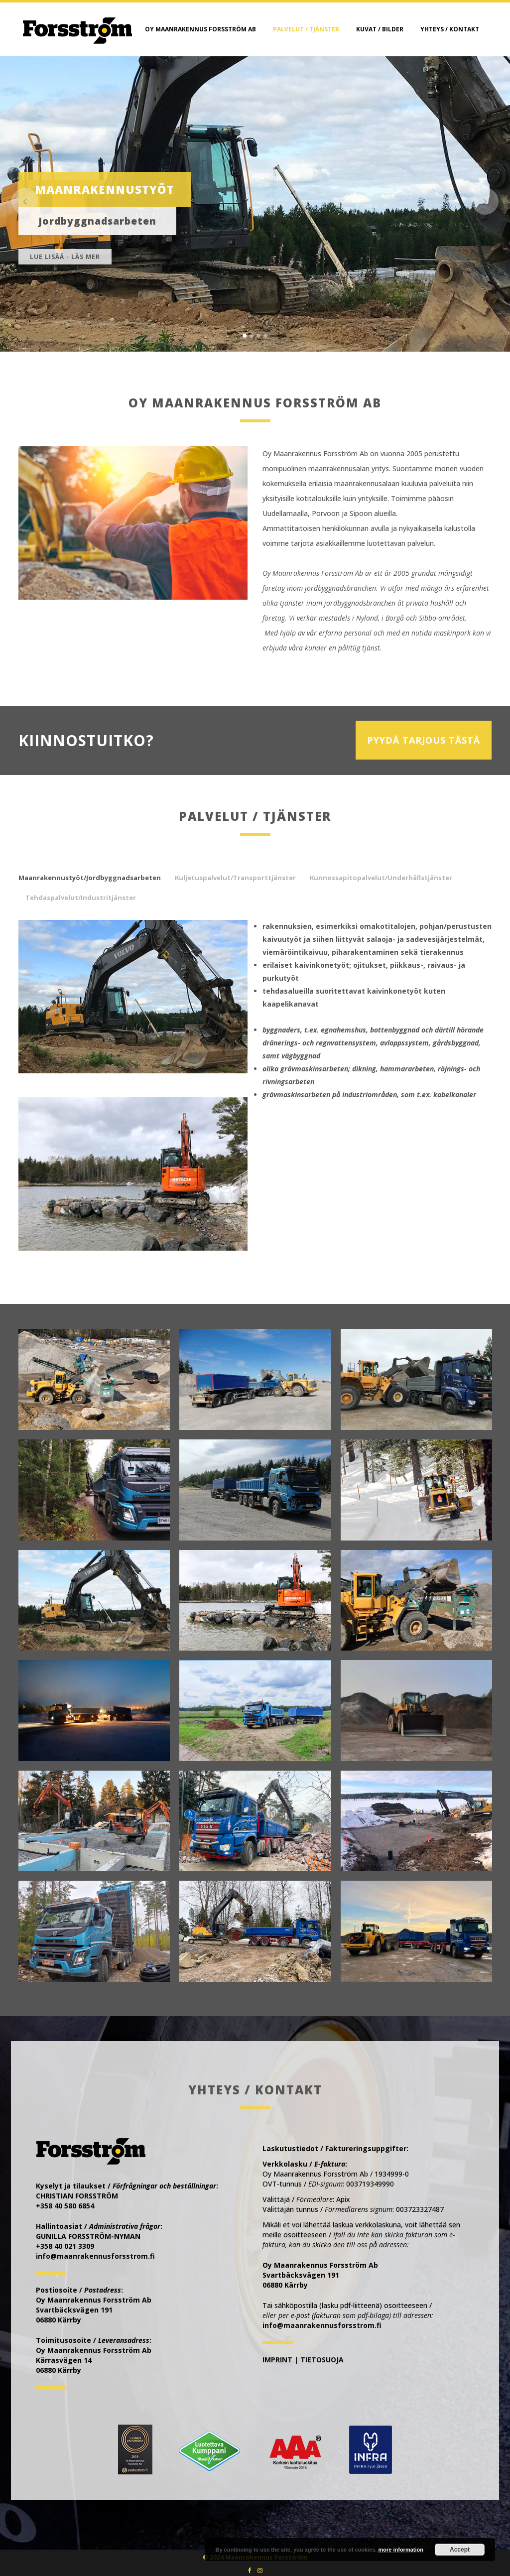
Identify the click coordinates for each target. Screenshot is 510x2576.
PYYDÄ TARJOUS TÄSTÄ (423, 740)
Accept (460, 2549)
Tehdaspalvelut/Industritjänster (80, 897)
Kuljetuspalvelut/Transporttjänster (235, 877)
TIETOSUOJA (322, 2359)
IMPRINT (277, 2359)
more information (400, 2550)
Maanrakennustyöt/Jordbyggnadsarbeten (89, 877)
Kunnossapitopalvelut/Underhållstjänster (381, 877)
